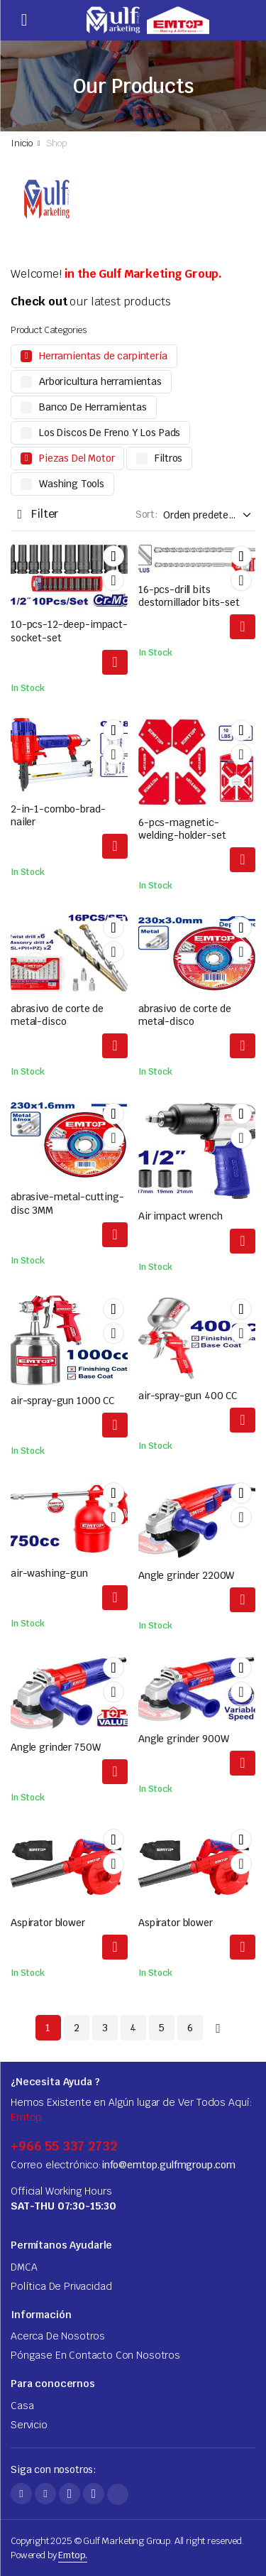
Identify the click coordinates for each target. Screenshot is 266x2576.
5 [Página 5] (161, 2027)
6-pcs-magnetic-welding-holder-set (182, 829)
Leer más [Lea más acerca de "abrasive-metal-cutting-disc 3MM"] (115, 1234)
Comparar (113, 580)
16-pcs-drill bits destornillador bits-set (189, 596)
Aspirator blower (48, 1922)
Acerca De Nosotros (58, 2336)
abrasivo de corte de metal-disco (57, 1015)
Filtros (168, 458)
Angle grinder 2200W (186, 1575)
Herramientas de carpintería (103, 355)
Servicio (29, 2424)
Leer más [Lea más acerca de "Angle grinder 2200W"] (243, 1599)
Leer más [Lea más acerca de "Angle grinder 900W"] (243, 1763)
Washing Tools (71, 483)
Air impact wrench (180, 1216)
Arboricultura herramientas (100, 381)
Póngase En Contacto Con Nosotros (95, 2355)
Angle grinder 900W (183, 1738)
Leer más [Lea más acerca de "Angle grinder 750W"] (115, 1771)
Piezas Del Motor (76, 458)
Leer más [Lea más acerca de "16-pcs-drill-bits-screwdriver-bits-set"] (243, 626)
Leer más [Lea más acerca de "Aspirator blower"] (115, 1947)
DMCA (24, 2267)
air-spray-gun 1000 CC (62, 1400)
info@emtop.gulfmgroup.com (168, 2164)
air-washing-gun (49, 1573)
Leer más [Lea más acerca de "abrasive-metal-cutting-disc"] (115, 1045)
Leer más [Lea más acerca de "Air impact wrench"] (243, 1241)
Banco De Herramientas (93, 407)
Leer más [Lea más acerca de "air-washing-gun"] (115, 1597)
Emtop (26, 2117)
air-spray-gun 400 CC (187, 1395)
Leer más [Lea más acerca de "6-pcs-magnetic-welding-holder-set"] (243, 859)
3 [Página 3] (105, 2027)
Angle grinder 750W (55, 1747)
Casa (22, 2405)
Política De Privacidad (61, 2286)
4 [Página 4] (133, 2027)
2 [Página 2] (76, 2027)
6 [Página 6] (190, 2027)
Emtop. (72, 2555)
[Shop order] (209, 515)
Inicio (22, 143)
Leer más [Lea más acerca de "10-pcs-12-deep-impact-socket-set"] (115, 662)
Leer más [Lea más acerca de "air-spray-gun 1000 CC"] (115, 1425)
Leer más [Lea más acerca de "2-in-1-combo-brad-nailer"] (115, 846)
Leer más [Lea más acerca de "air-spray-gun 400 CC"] (243, 1420)
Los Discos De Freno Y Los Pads (109, 432)
